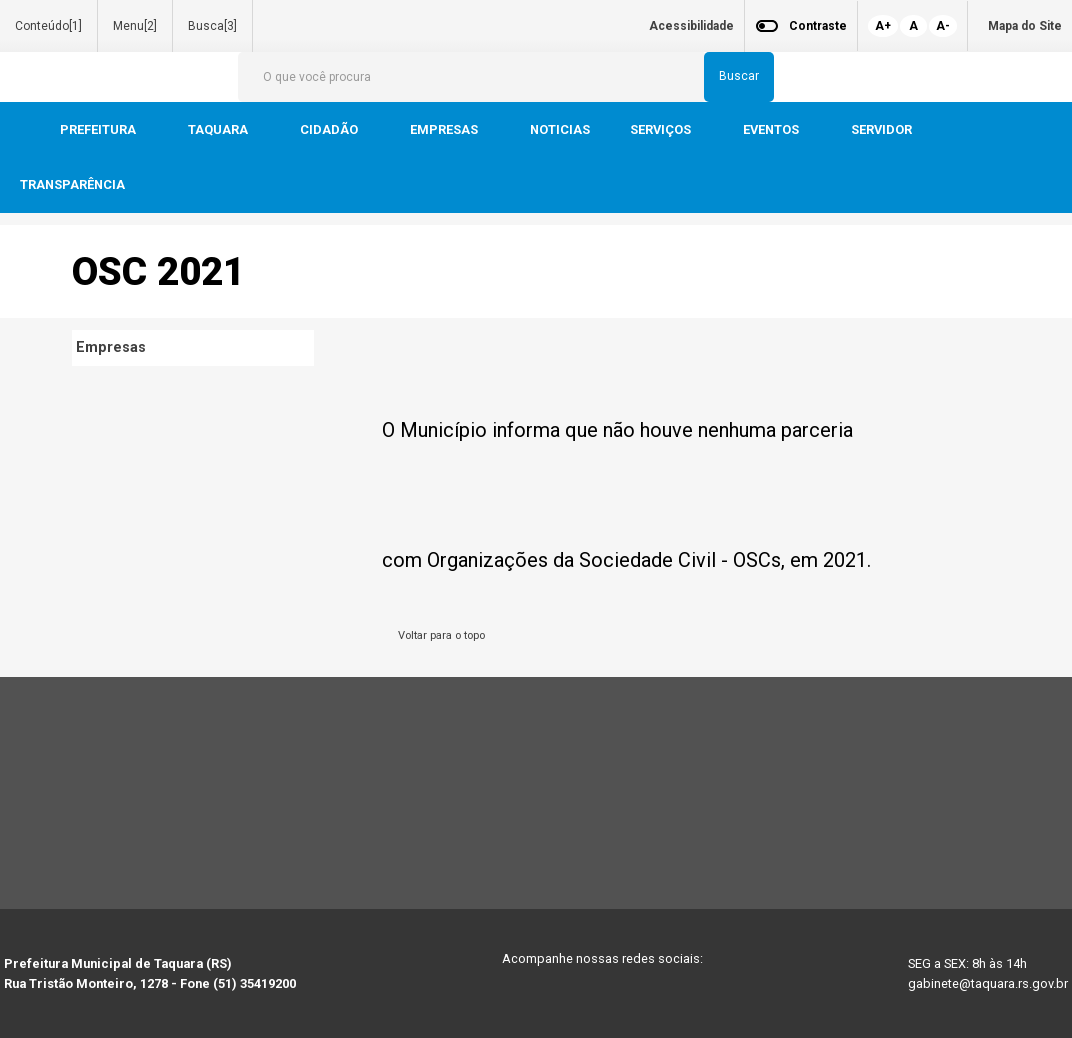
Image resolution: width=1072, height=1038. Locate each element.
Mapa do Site (1025, 26)
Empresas (111, 347)
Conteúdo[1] (48, 26)
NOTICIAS (560, 129)
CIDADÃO (330, 129)
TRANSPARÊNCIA (72, 184)
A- (943, 26)
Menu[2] (135, 26)
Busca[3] (212, 26)
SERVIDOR (883, 129)
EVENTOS (772, 129)
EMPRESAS (445, 129)
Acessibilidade (691, 26)
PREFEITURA (99, 129)
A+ (883, 26)
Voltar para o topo (438, 635)
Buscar (739, 76)
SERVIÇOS (662, 129)
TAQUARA (219, 129)
